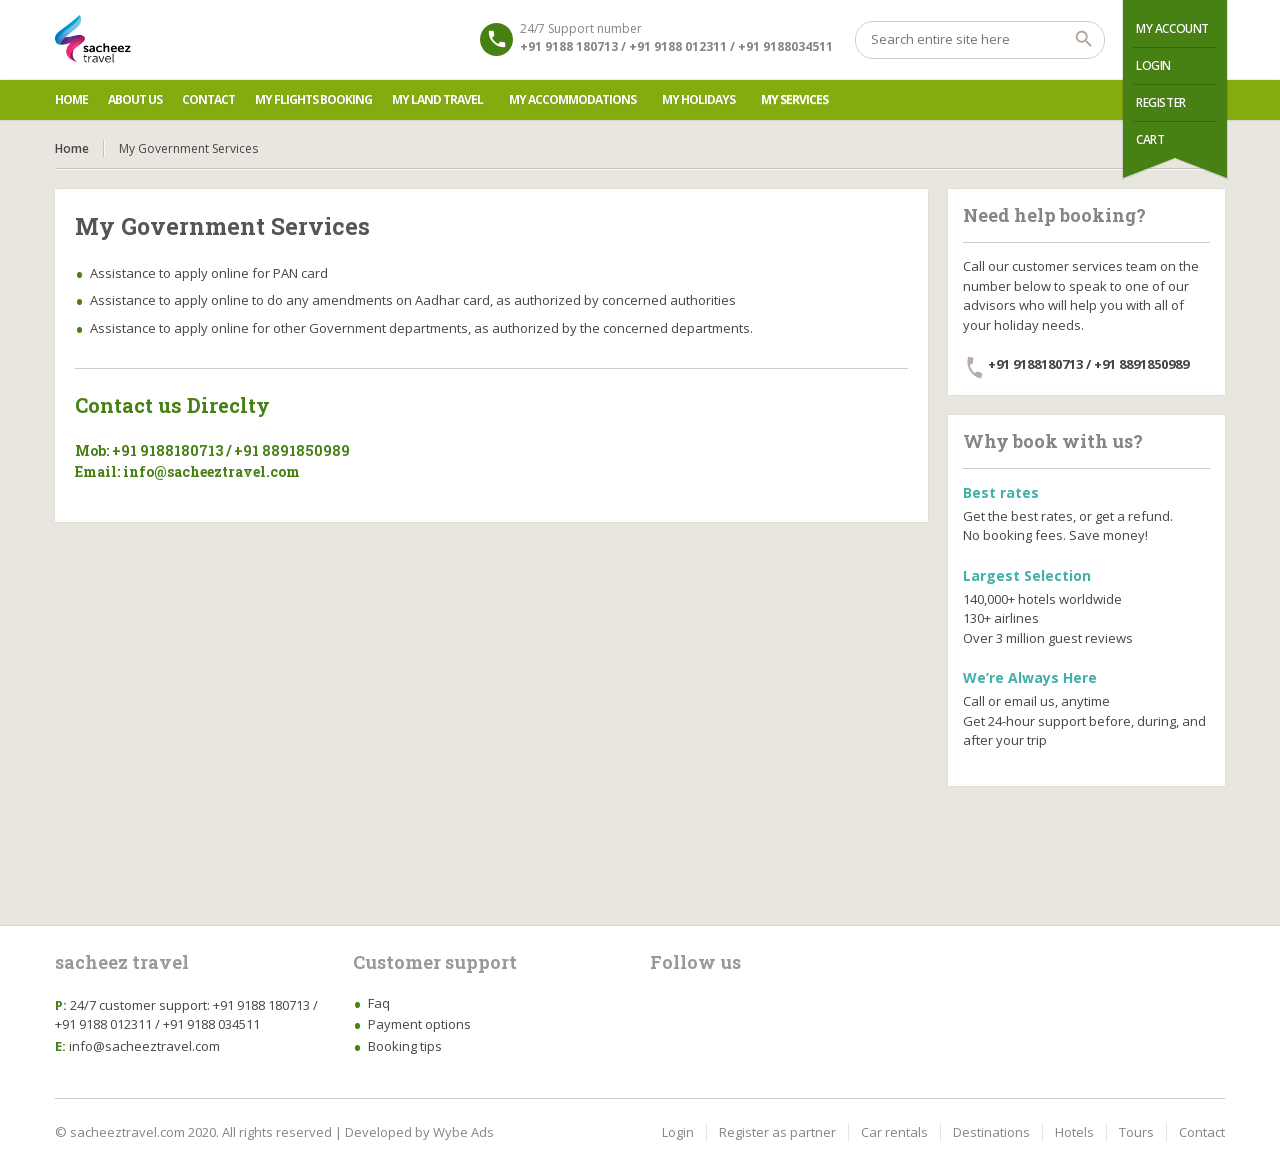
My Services (794, 99)
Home (71, 99)
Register (1161, 102)
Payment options (419, 1024)
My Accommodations (572, 99)
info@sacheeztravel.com (144, 1046)
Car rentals (894, 1132)
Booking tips (405, 1046)
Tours (1136, 1132)
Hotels (1074, 1132)
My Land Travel (437, 99)
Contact (208, 99)
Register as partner (777, 1132)
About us (135, 99)
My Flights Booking (313, 99)
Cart (1150, 139)
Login (1153, 65)
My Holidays (698, 99)
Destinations (991, 1132)
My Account (1172, 28)
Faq (379, 1003)
